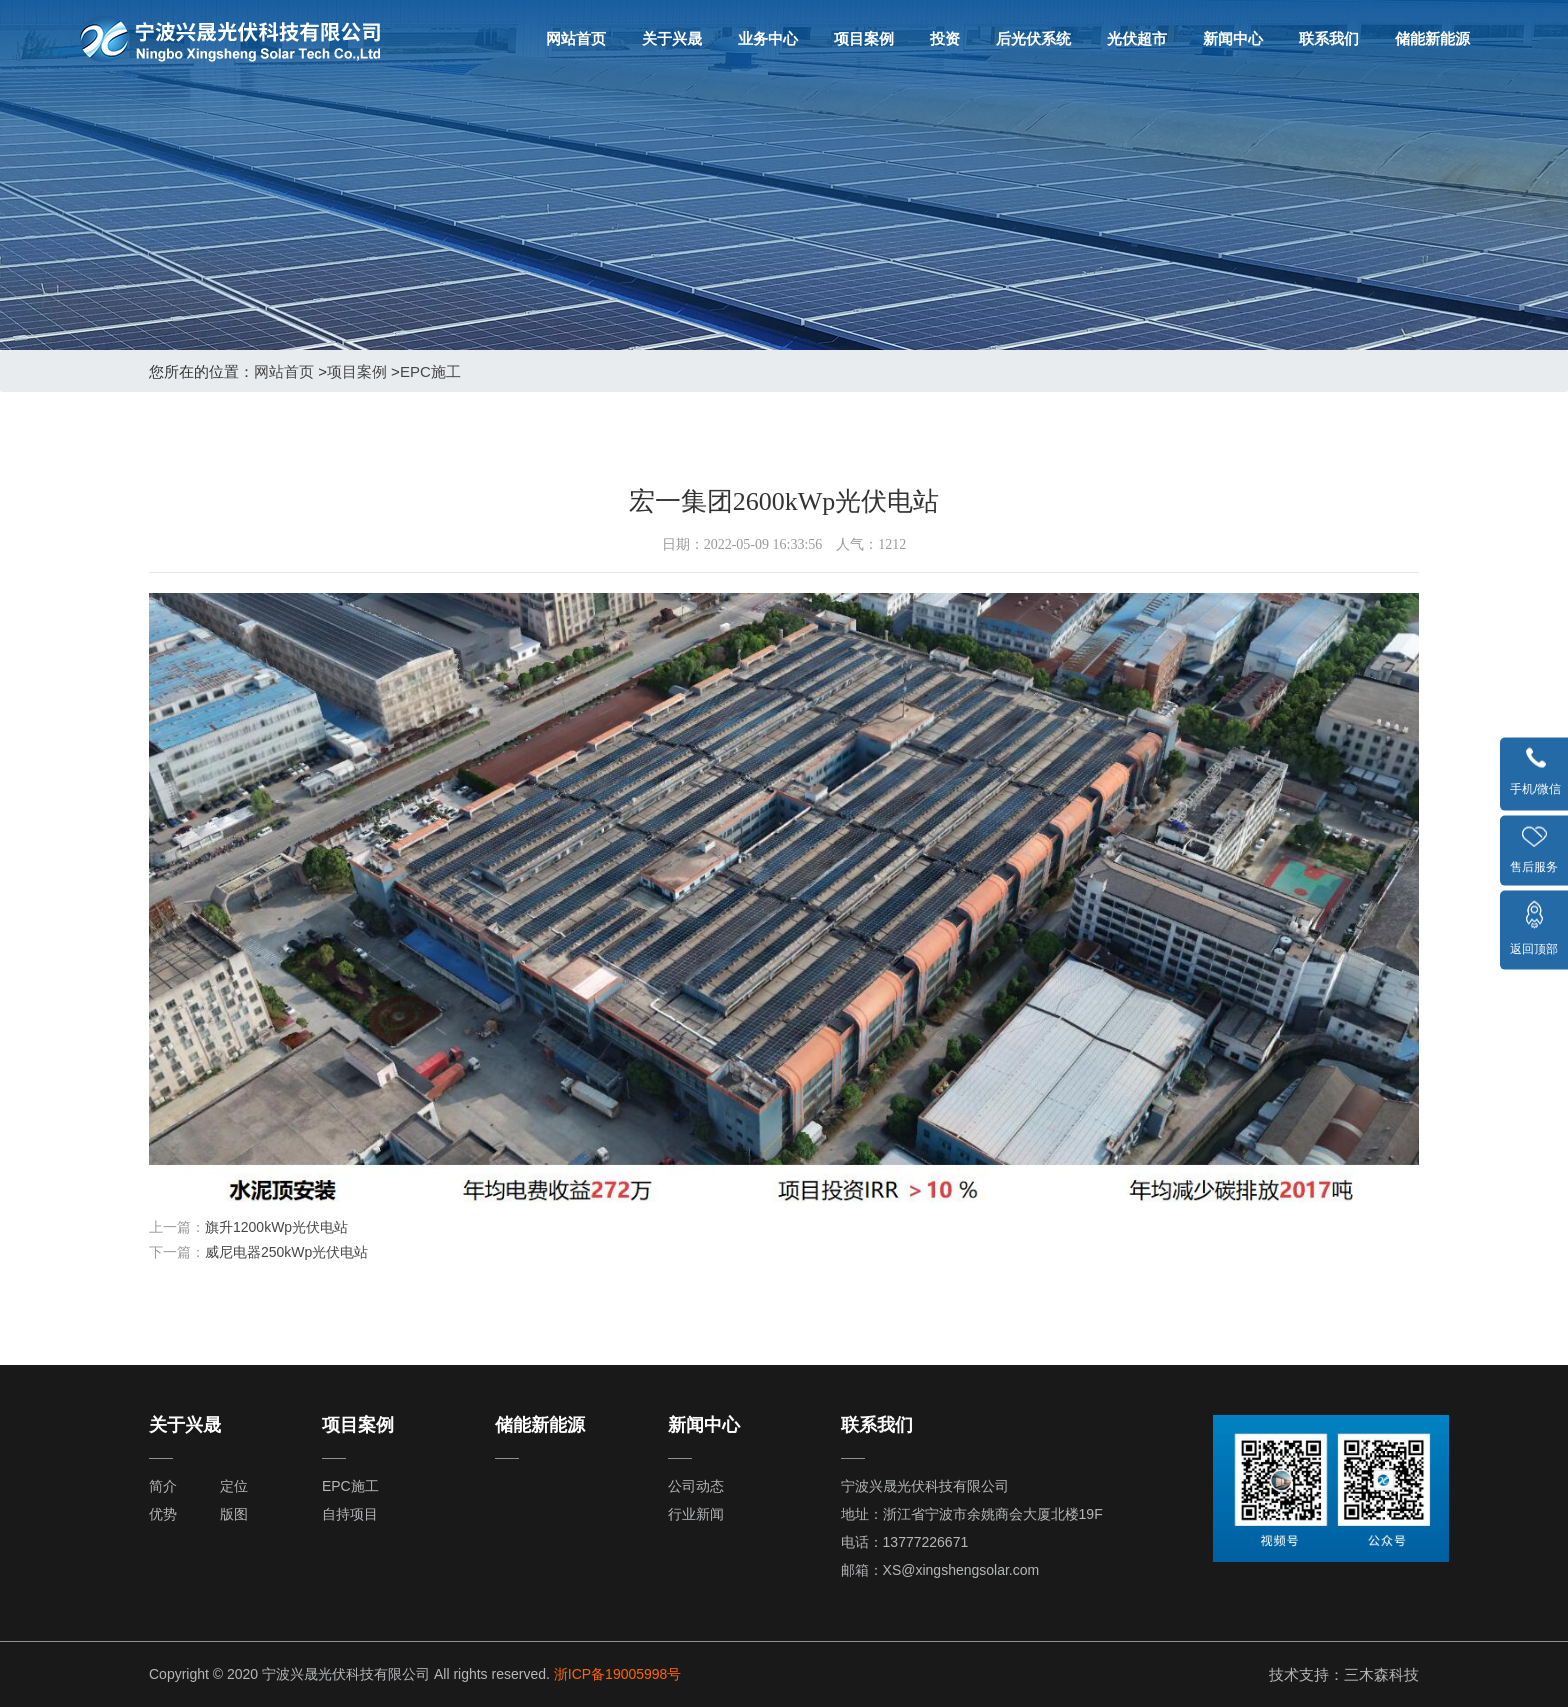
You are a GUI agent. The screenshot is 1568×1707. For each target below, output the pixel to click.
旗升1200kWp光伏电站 (276, 1227)
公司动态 (696, 1486)
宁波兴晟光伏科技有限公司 (925, 1486)
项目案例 (864, 38)
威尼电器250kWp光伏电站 (286, 1252)
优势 (163, 1514)
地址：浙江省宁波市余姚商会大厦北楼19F (972, 1514)
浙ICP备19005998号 (618, 1674)
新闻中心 (1233, 38)
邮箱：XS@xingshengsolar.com (940, 1570)
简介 (163, 1486)
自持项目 (350, 1514)
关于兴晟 (672, 38)
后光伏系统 (1033, 38)
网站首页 (576, 38)
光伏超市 (1137, 38)
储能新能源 (1432, 38)
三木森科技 (1381, 1674)
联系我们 (1329, 38)
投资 (945, 38)
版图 (234, 1514)
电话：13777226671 (905, 1542)
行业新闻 (696, 1514)
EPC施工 (430, 371)
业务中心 (768, 38)
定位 (234, 1486)
